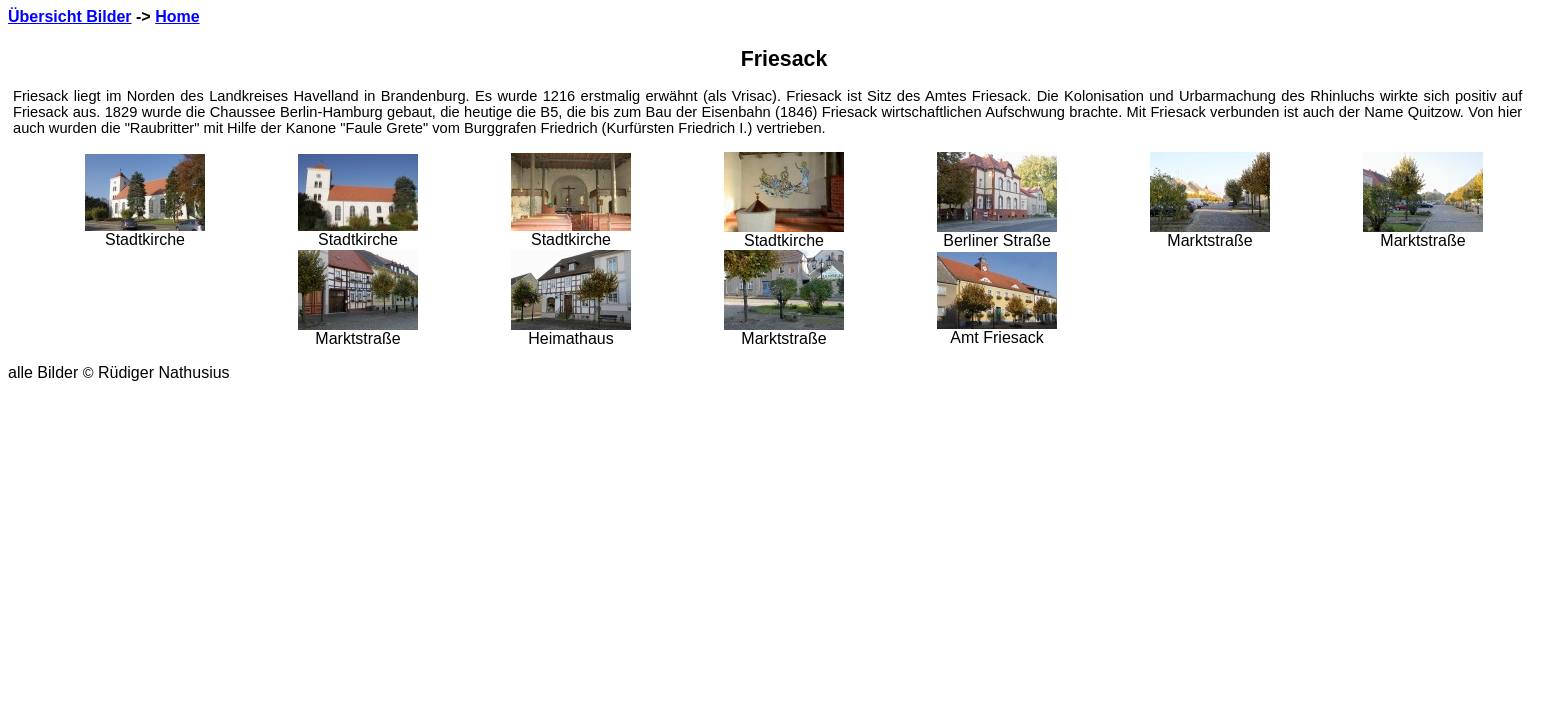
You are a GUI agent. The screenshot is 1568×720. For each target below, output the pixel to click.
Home (177, 16)
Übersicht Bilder (70, 16)
